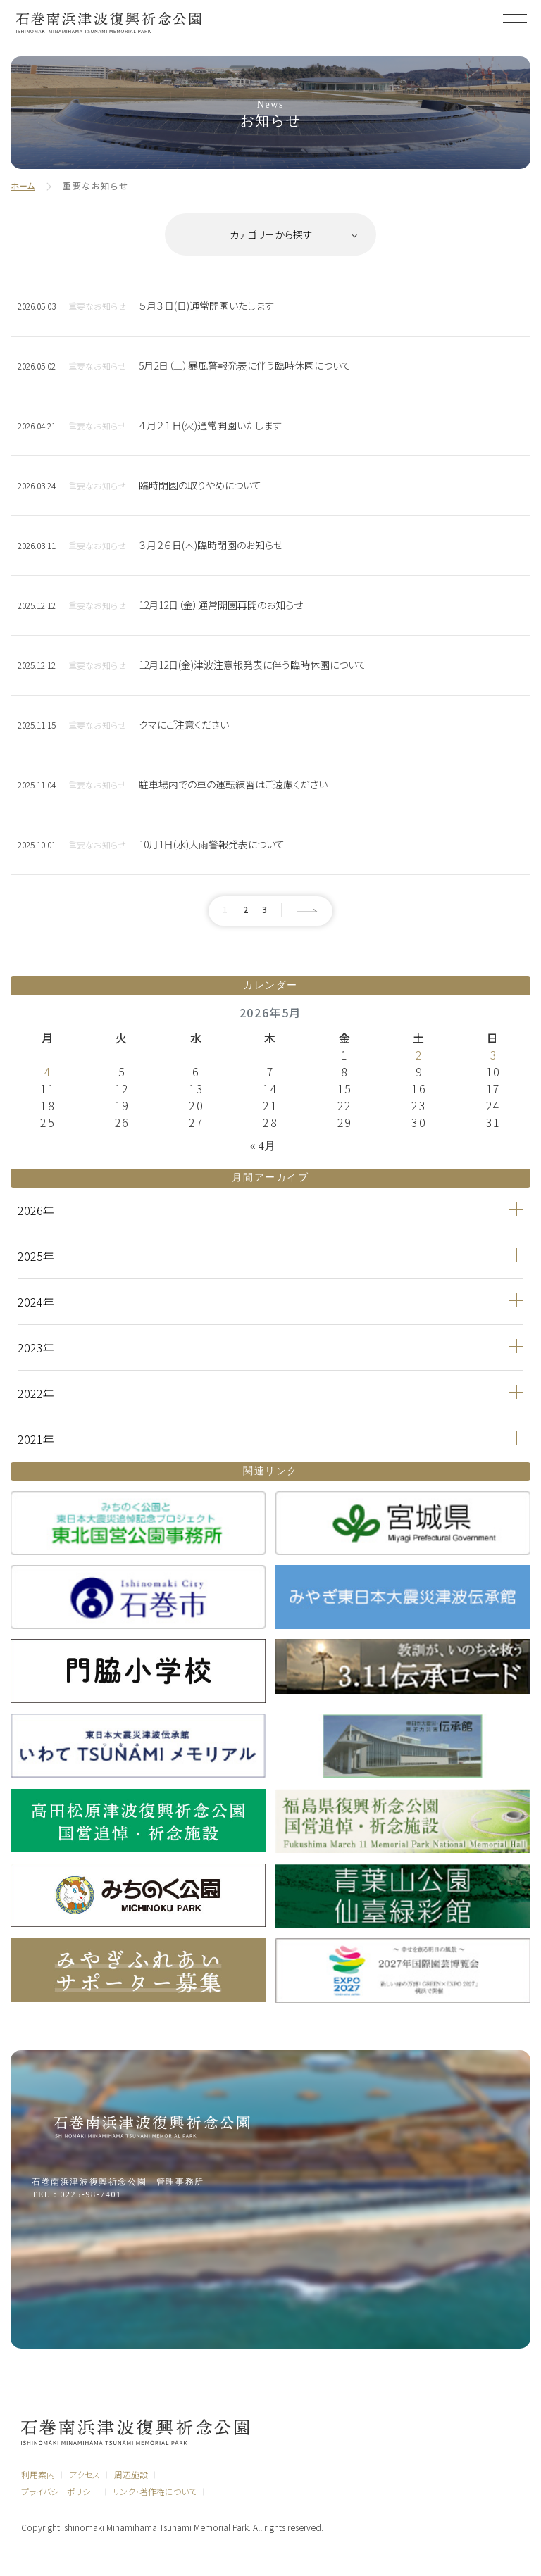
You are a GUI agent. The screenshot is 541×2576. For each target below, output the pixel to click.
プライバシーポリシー (60, 2491)
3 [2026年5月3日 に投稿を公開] (493, 1054)
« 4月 (262, 1146)
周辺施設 (131, 2474)
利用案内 (38, 2474)
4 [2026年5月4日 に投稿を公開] (47, 1071)
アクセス (84, 2474)
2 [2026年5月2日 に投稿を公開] (419, 1054)
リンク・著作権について (155, 2491)
